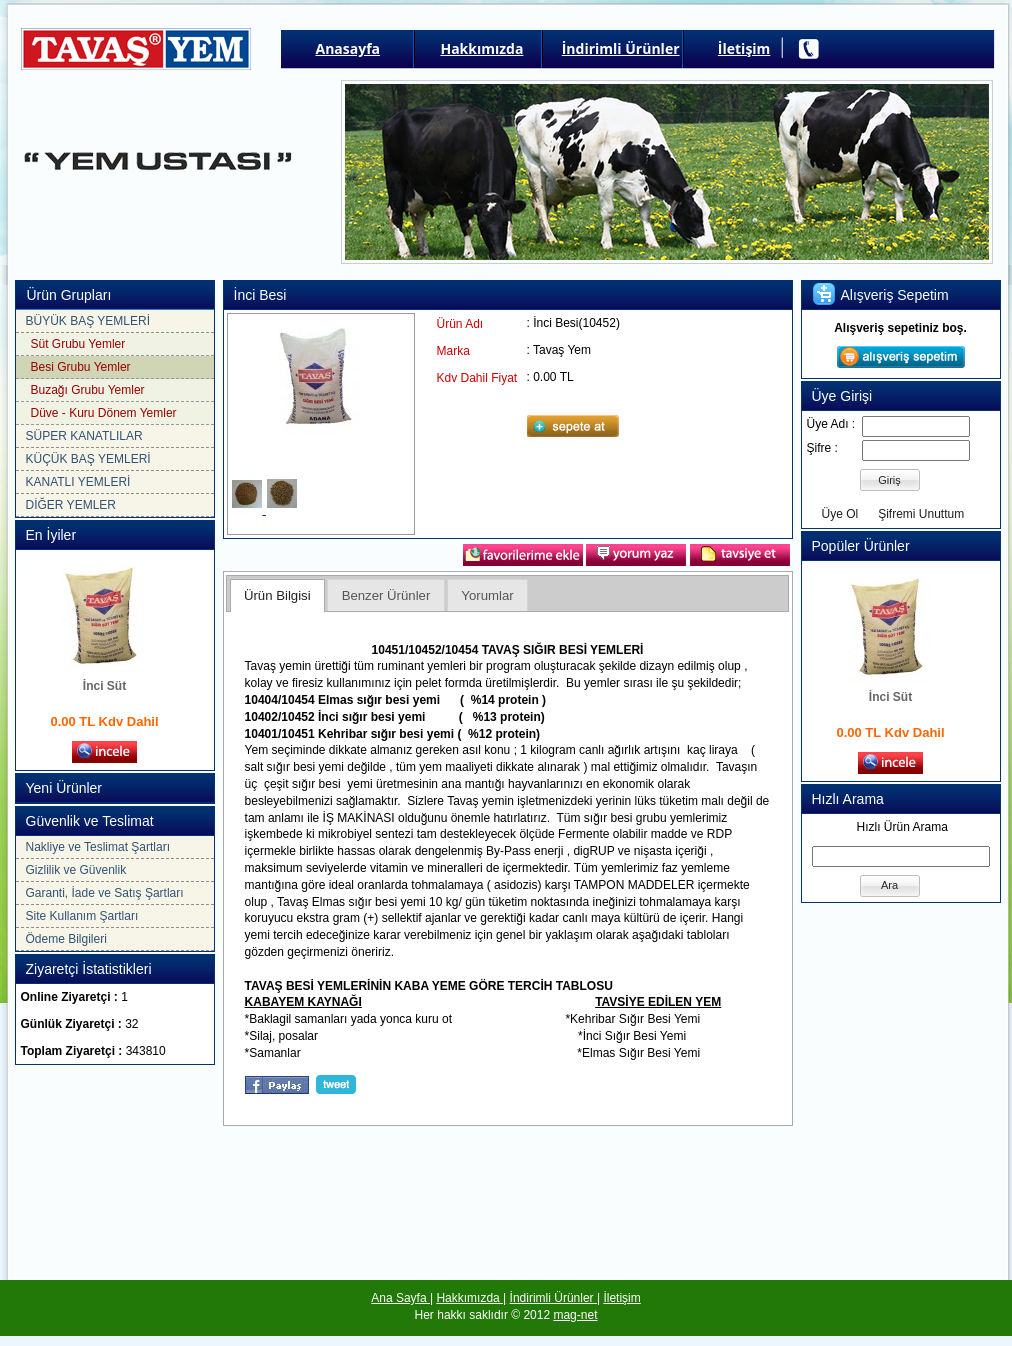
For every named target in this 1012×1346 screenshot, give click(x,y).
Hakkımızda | (471, 1298)
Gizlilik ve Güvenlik (76, 870)
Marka (453, 351)
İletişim (744, 48)
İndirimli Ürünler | (555, 1298)
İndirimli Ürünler (621, 48)
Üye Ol (840, 514)
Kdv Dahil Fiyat (477, 378)
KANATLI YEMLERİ (78, 482)
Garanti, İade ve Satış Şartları (105, 893)
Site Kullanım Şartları (82, 916)
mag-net (575, 1315)
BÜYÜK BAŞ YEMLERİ (88, 321)
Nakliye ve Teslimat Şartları (98, 847)
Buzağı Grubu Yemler (88, 390)
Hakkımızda (481, 48)
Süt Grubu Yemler (78, 344)
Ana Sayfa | (402, 1298)
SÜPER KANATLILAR (84, 436)
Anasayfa (348, 48)
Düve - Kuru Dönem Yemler (104, 413)
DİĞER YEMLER (71, 505)
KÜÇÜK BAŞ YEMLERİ (88, 459)
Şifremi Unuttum (921, 514)
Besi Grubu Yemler (81, 367)
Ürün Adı (460, 324)
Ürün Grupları (69, 295)
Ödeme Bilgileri (66, 939)
